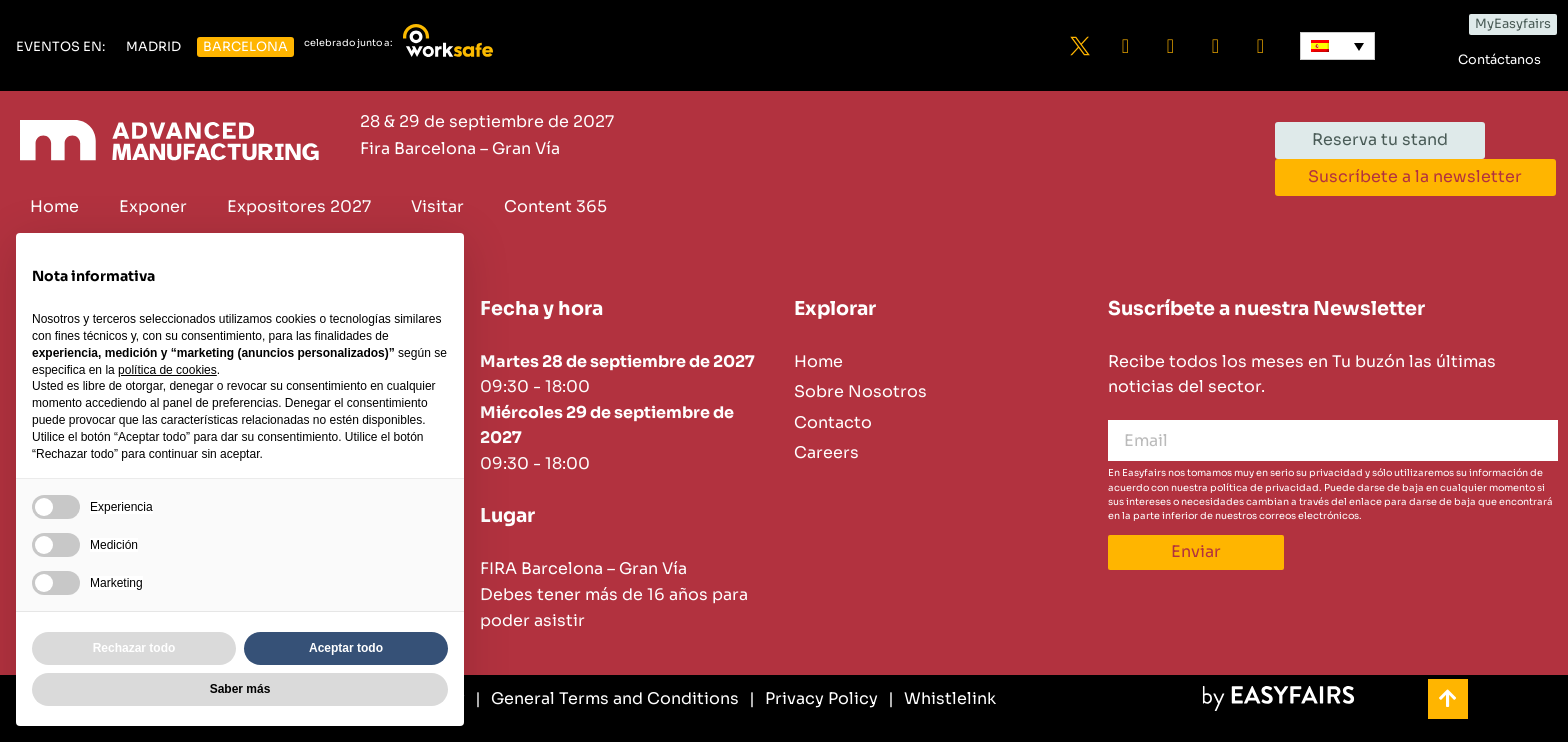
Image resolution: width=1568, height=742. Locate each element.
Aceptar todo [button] (346, 648)
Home (54, 206)
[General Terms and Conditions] (607, 699)
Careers (826, 452)
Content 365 (555, 206)
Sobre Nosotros (860, 391)
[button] (60, 47)
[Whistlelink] (942, 699)
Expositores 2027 (299, 206)
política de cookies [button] (167, 370)
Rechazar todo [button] (134, 648)
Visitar (437, 206)
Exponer (153, 206)
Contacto (833, 422)
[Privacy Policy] (813, 699)
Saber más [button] (240, 689)
